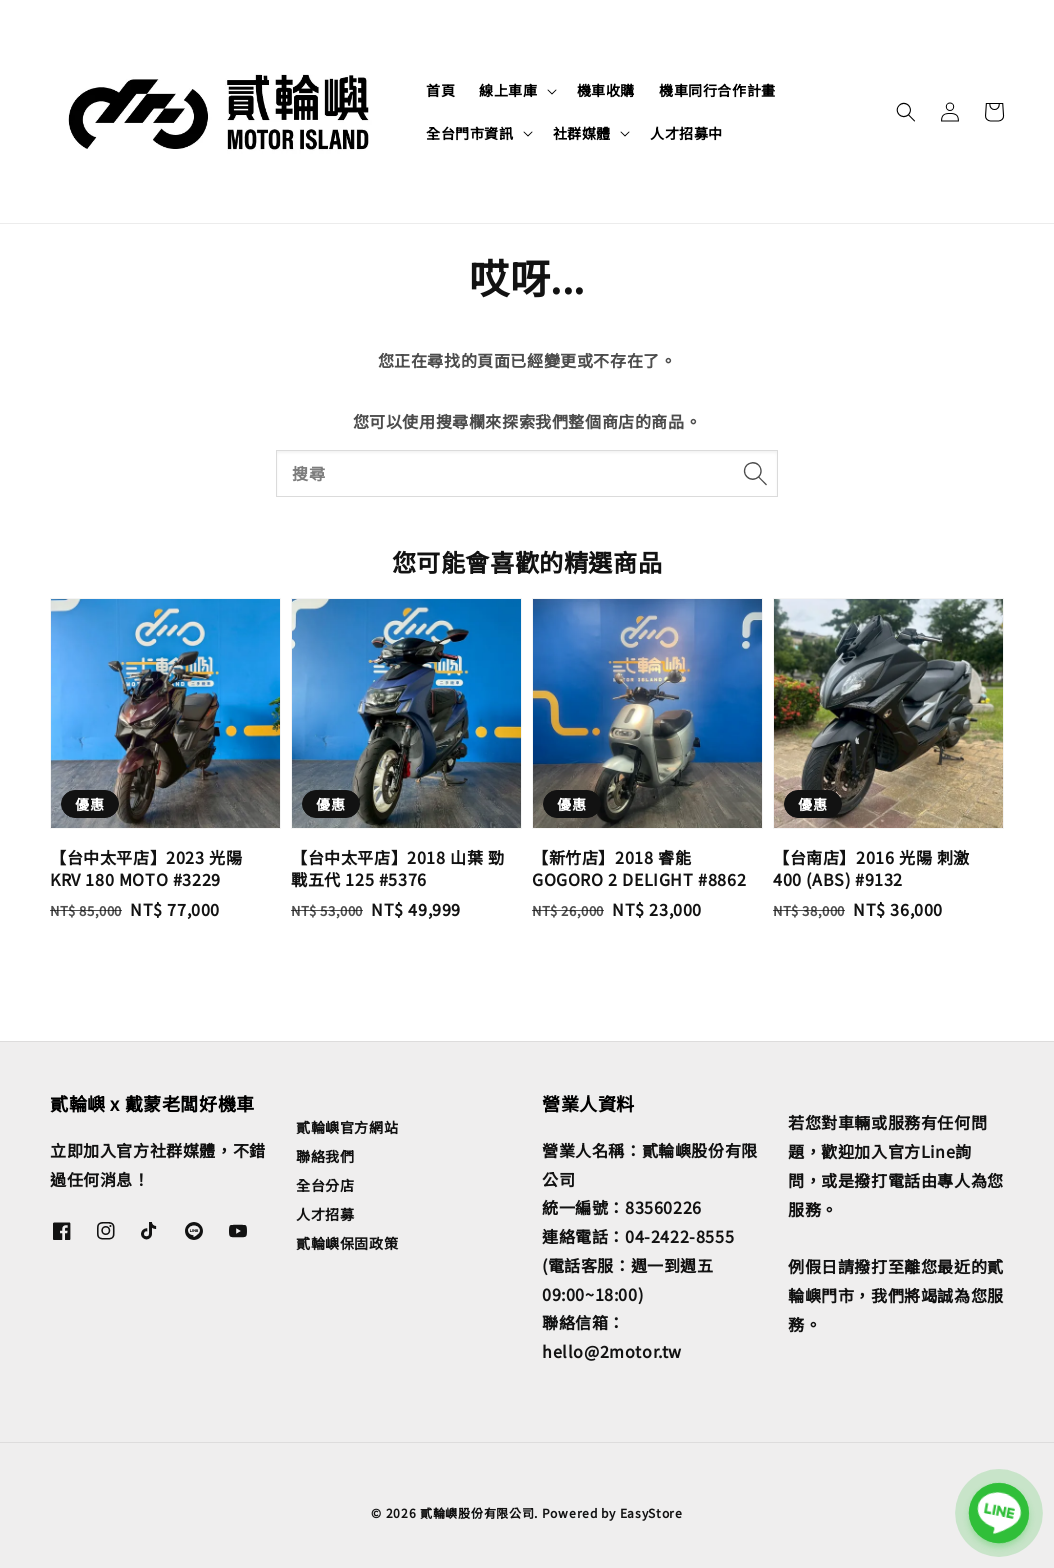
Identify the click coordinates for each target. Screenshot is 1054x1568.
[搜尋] (755, 473)
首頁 (440, 90)
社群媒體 (582, 133)
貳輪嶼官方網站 (347, 1127)
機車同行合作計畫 (717, 90)
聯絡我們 (325, 1156)
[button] (906, 112)
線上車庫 (508, 90)
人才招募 (325, 1214)
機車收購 (606, 90)
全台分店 (325, 1185)
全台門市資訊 (470, 133)
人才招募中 (686, 133)
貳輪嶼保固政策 (347, 1243)
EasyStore (651, 1512)
